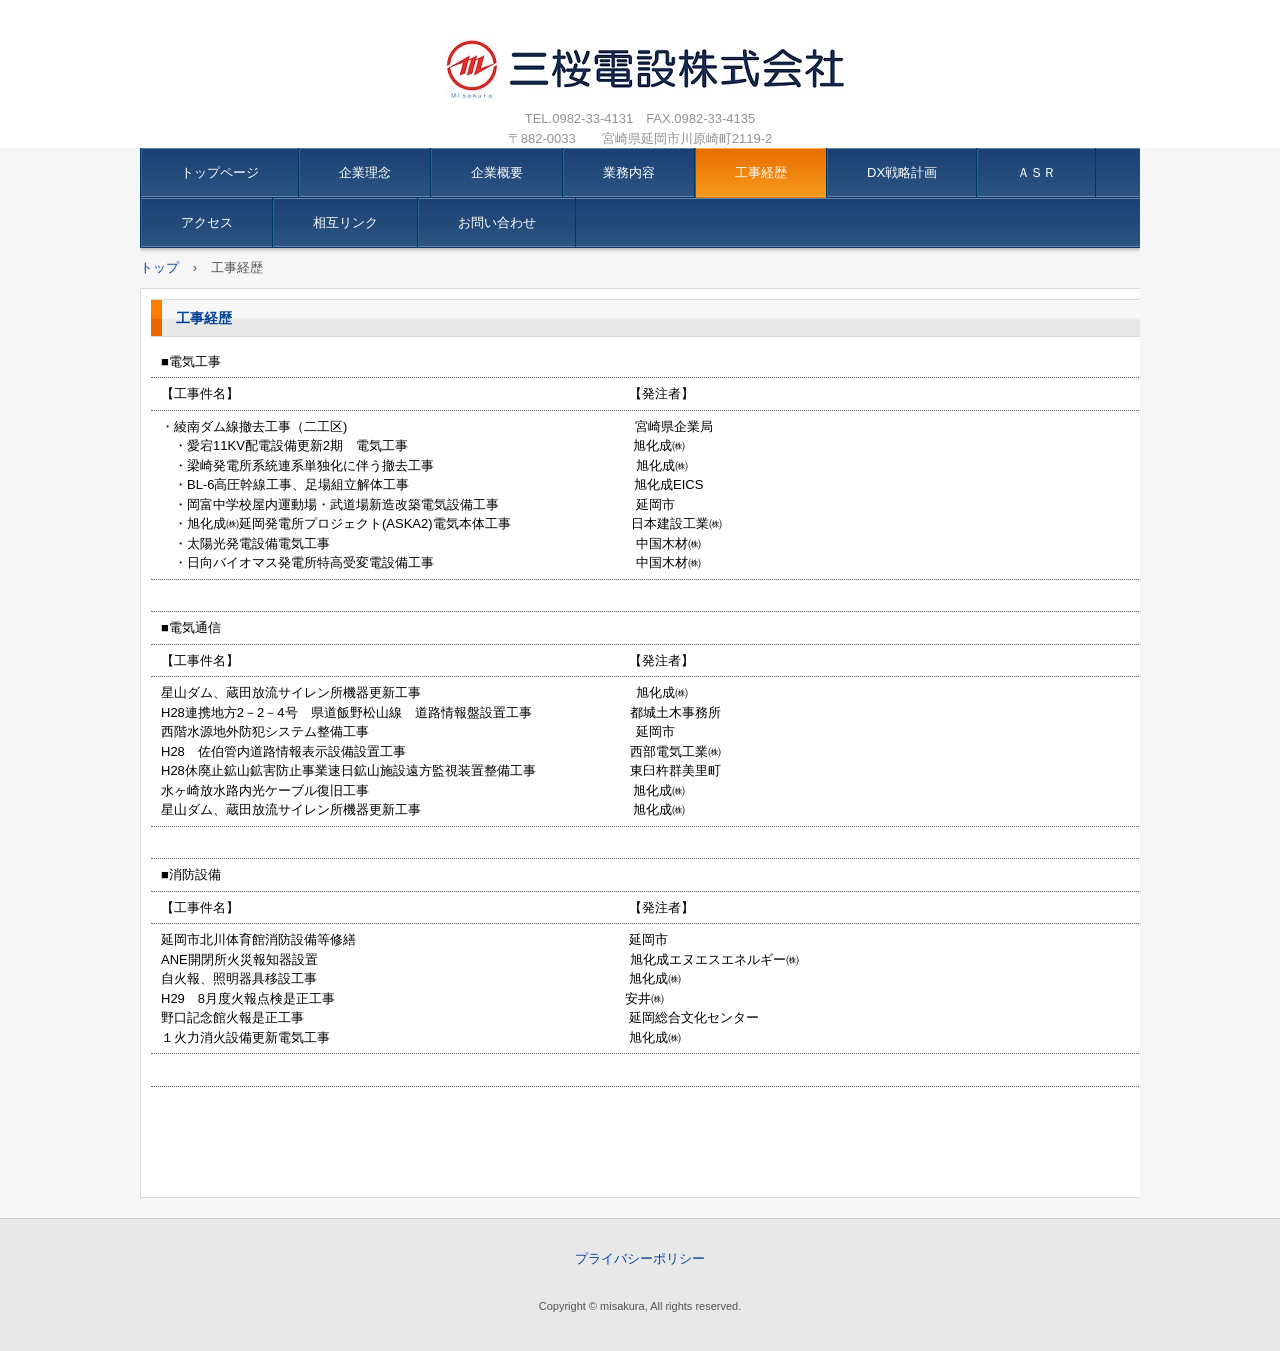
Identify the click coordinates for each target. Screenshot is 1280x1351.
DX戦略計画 (902, 172)
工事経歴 (761, 172)
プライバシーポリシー (640, 1258)
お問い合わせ (497, 222)
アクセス (207, 222)
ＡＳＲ (1036, 172)
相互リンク (345, 222)
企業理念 (365, 172)
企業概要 (497, 172)
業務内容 (629, 172)
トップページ (220, 172)
